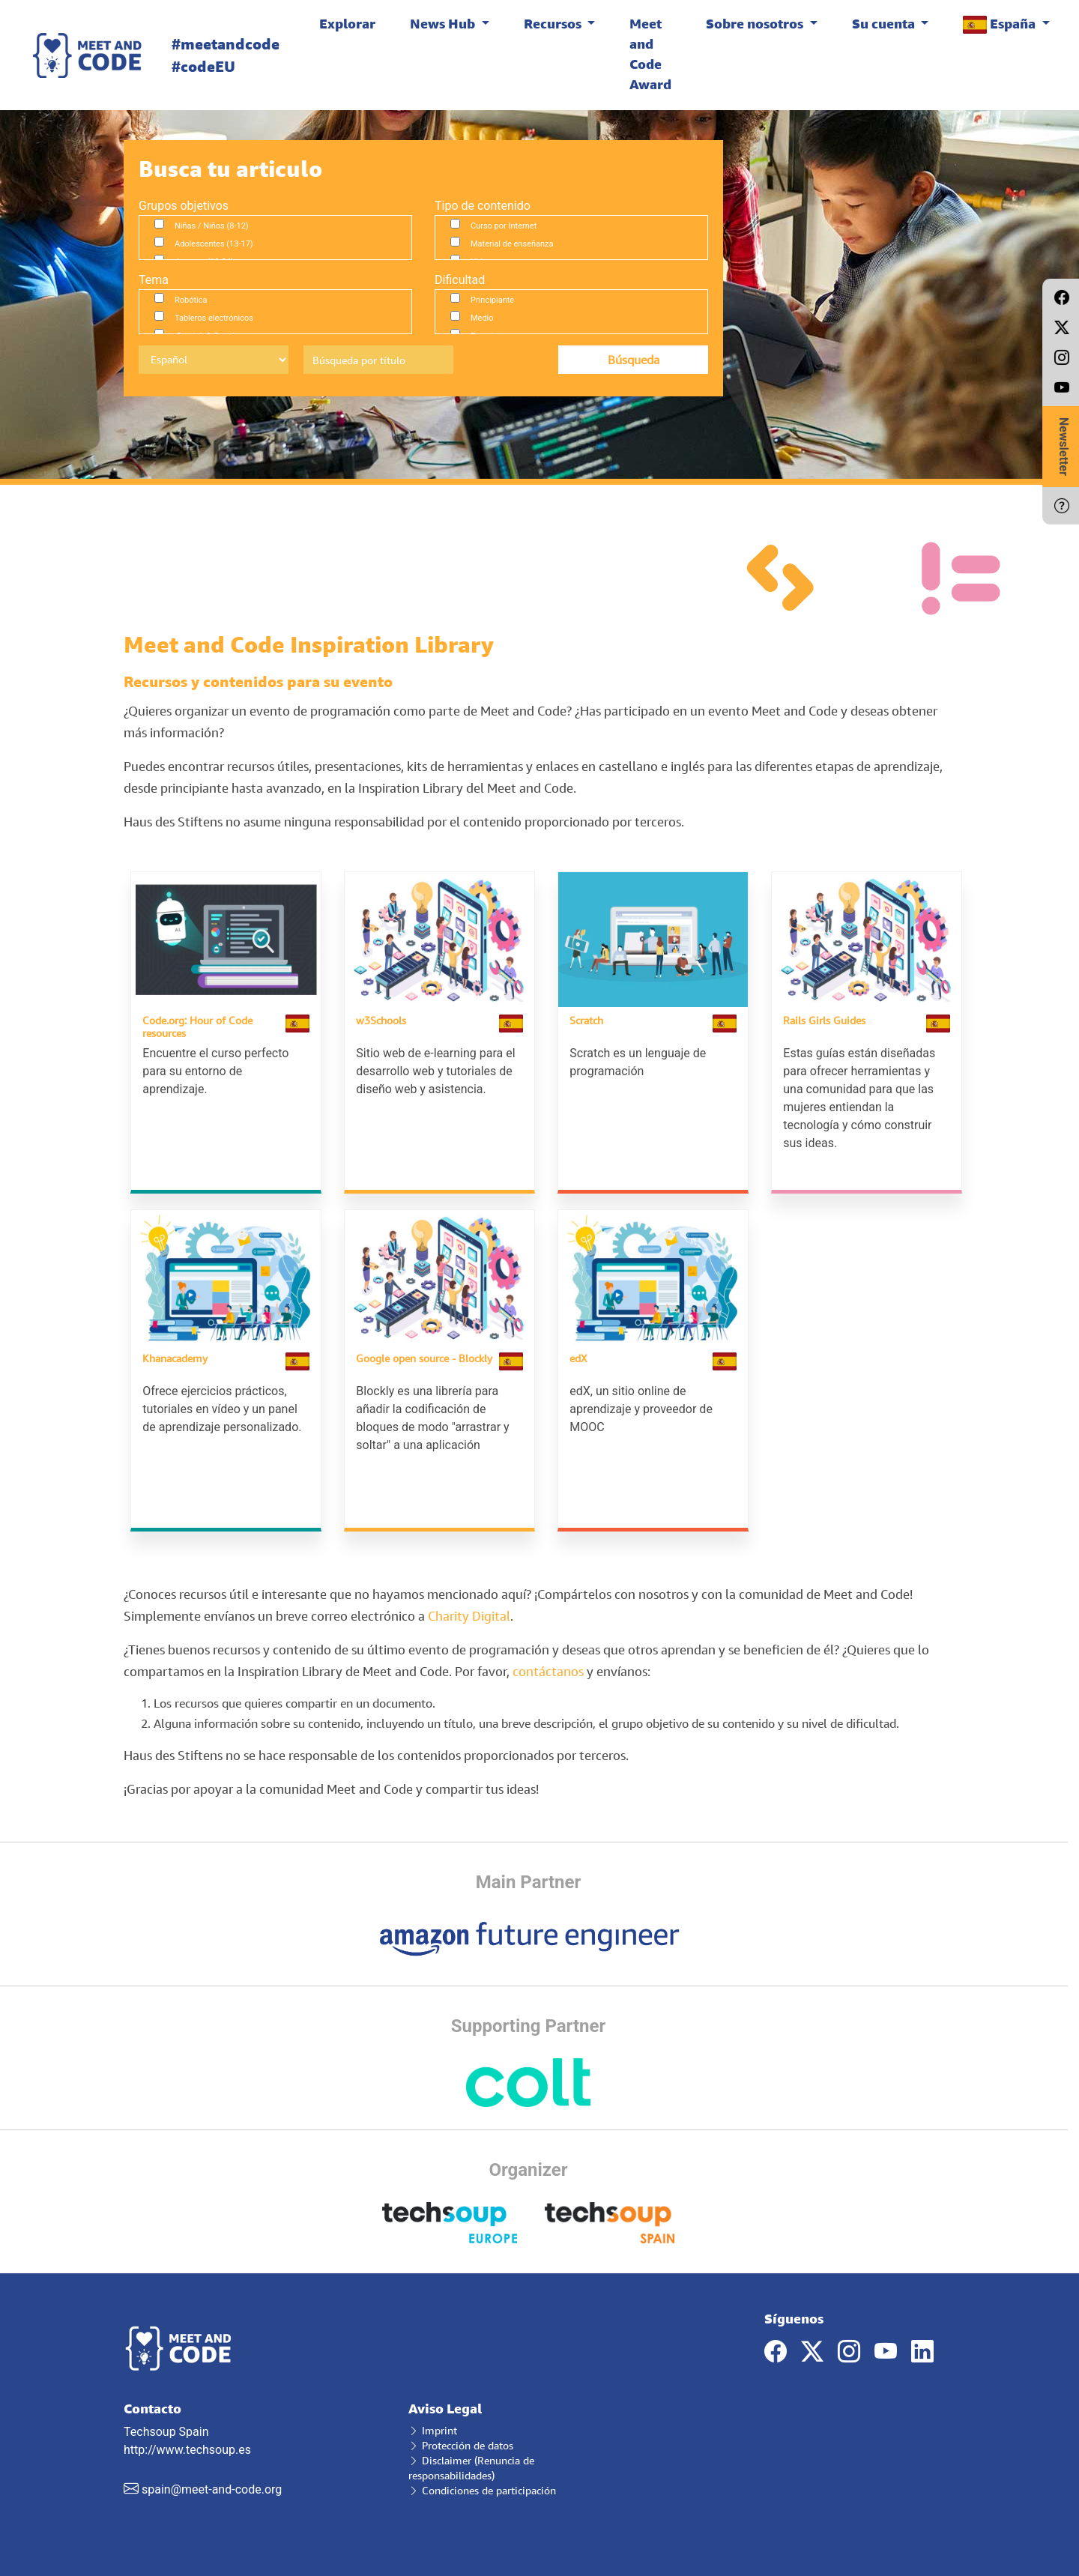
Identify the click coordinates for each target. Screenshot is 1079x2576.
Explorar (347, 23)
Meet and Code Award (650, 53)
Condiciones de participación (482, 2488)
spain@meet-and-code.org (212, 2488)
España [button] (1001, 24)
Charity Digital (469, 1614)
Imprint (432, 2428)
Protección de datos (460, 2443)
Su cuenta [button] (885, 23)
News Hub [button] (444, 23)
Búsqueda (633, 359)
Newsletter (1064, 446)
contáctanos (550, 1670)
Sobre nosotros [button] (756, 23)
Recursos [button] (554, 23)
